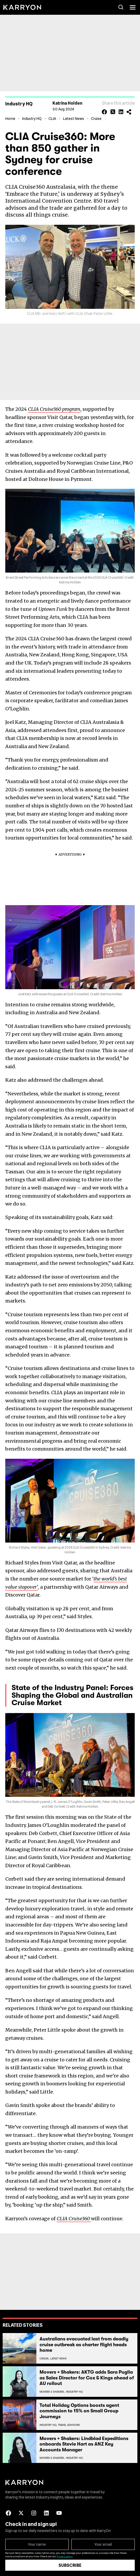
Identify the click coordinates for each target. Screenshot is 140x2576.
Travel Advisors (69, 2424)
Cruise (96, 118)
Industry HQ (32, 118)
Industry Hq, (48, 2424)
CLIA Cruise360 (74, 2219)
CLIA (52, 118)
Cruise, (44, 2358)
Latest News (73, 118)
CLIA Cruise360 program (54, 409)
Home (10, 118)
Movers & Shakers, (52, 2391)
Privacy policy (65, 2556)
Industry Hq (74, 2391)
